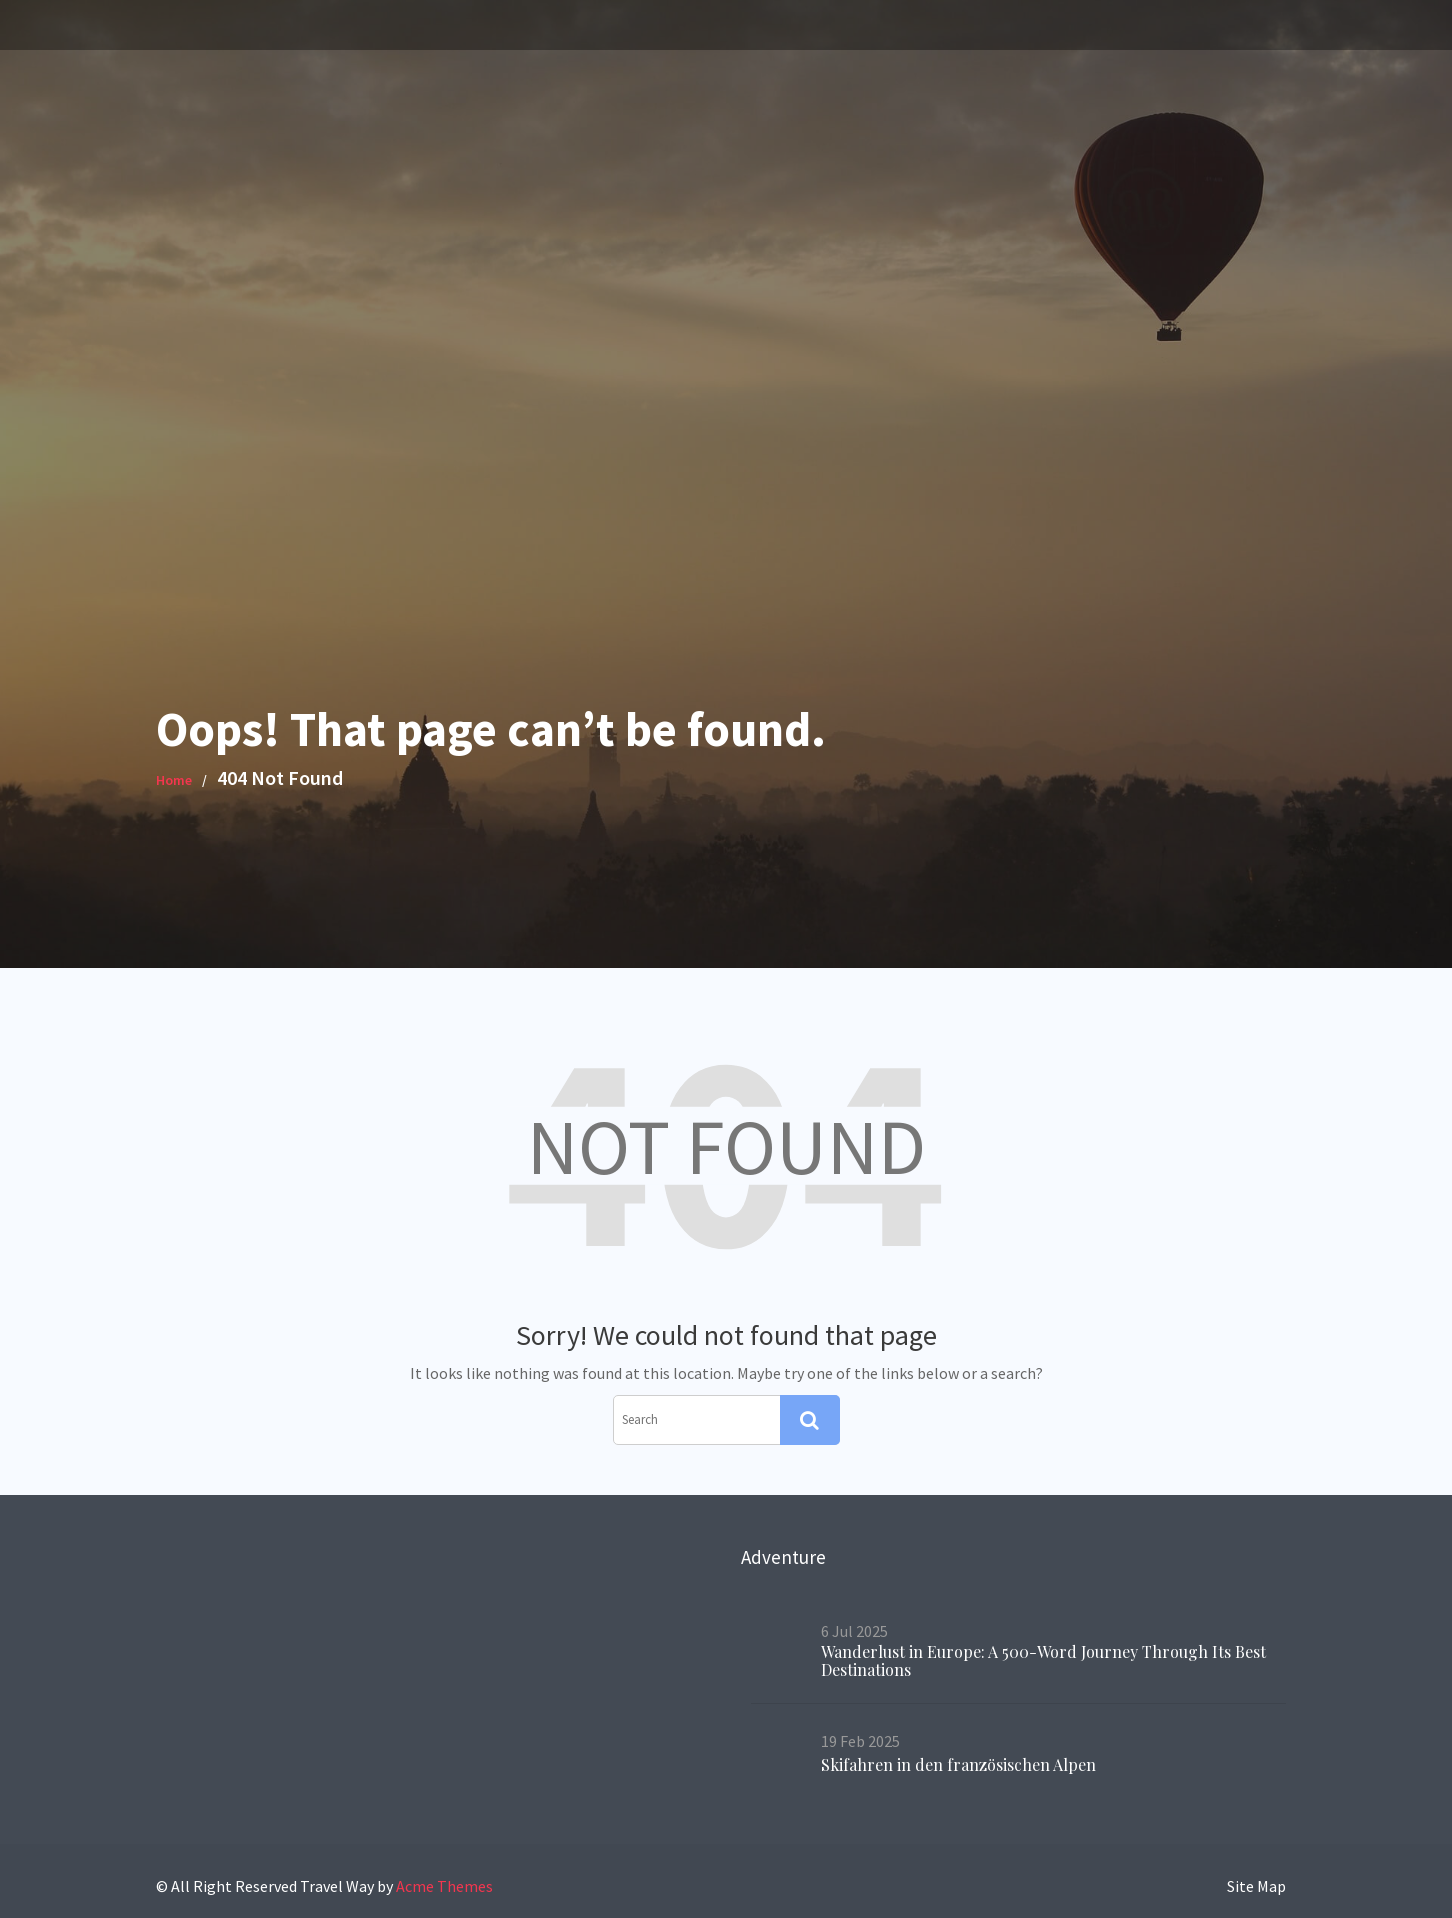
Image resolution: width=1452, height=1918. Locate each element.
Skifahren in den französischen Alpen (962, 1760)
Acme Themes (444, 1886)
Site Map (1256, 1886)
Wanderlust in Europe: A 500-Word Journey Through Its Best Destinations (1041, 1661)
